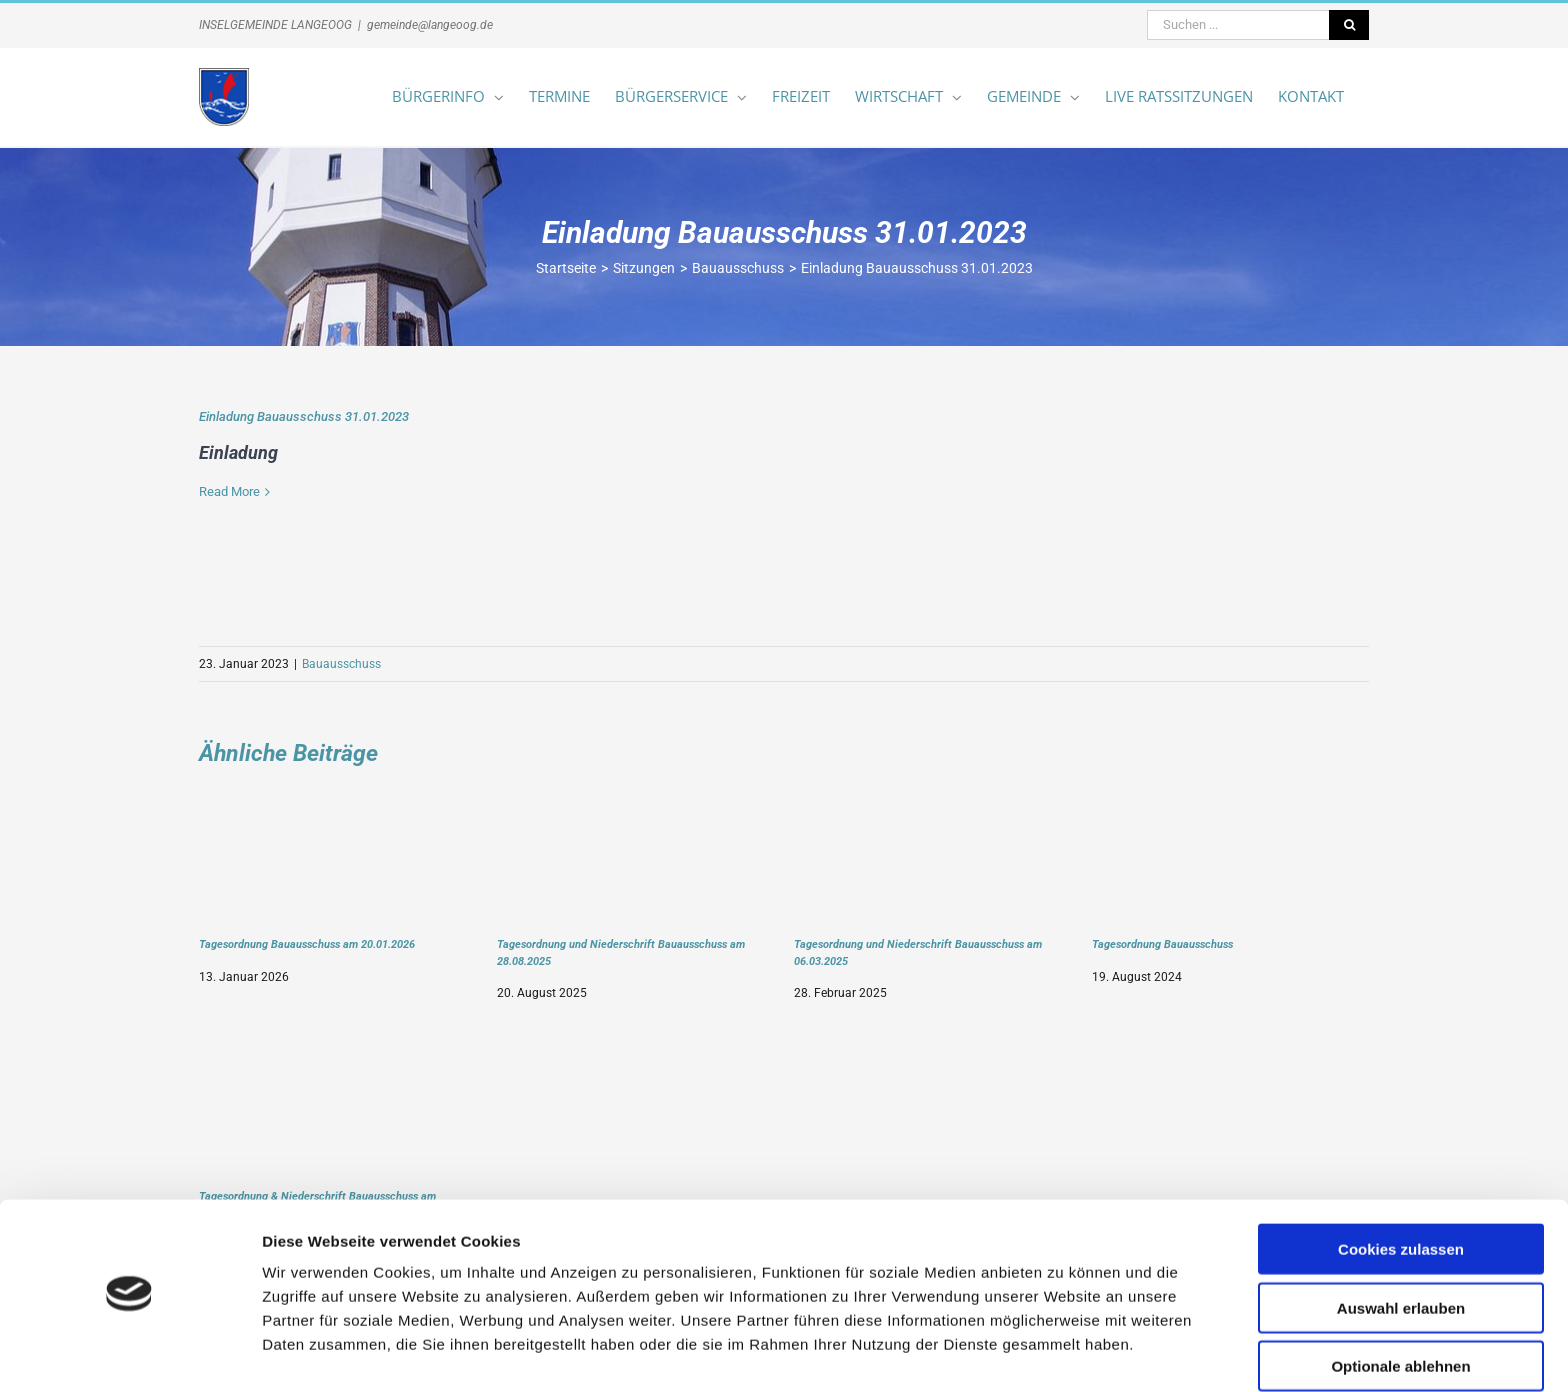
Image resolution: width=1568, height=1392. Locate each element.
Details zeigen (1063, 1352)
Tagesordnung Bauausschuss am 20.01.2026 (307, 944)
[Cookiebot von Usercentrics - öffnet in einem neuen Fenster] (129, 1353)
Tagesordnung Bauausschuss (1162, 944)
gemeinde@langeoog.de (430, 25)
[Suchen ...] (1238, 25)
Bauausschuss (341, 664)
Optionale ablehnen (1400, 1309)
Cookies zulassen (1401, 1192)
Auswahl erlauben (1401, 1251)
